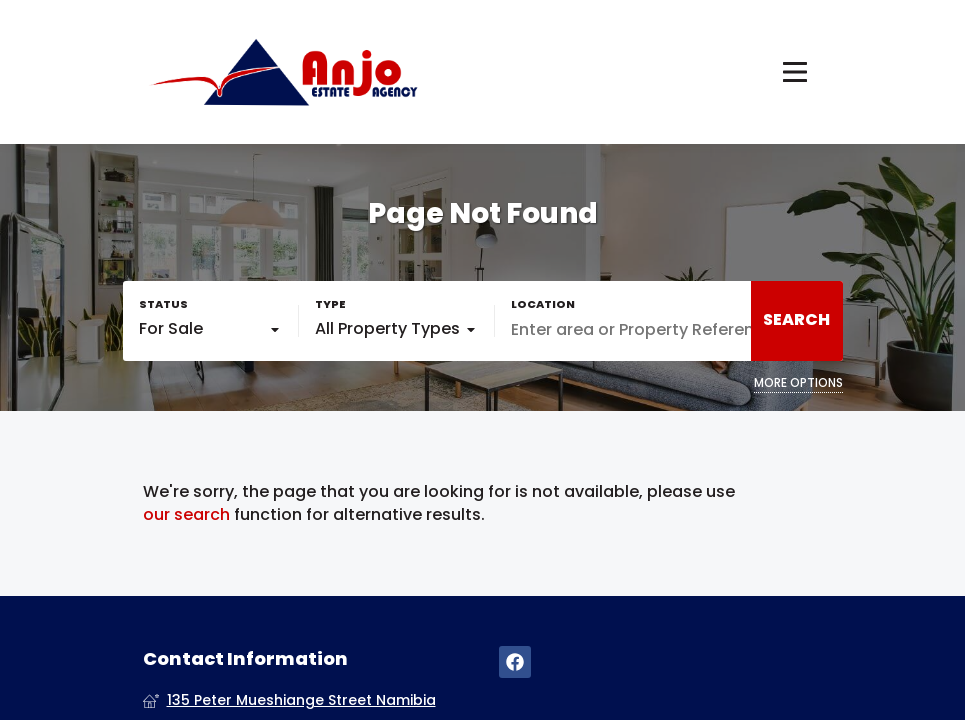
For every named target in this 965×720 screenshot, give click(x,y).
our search (186, 515)
